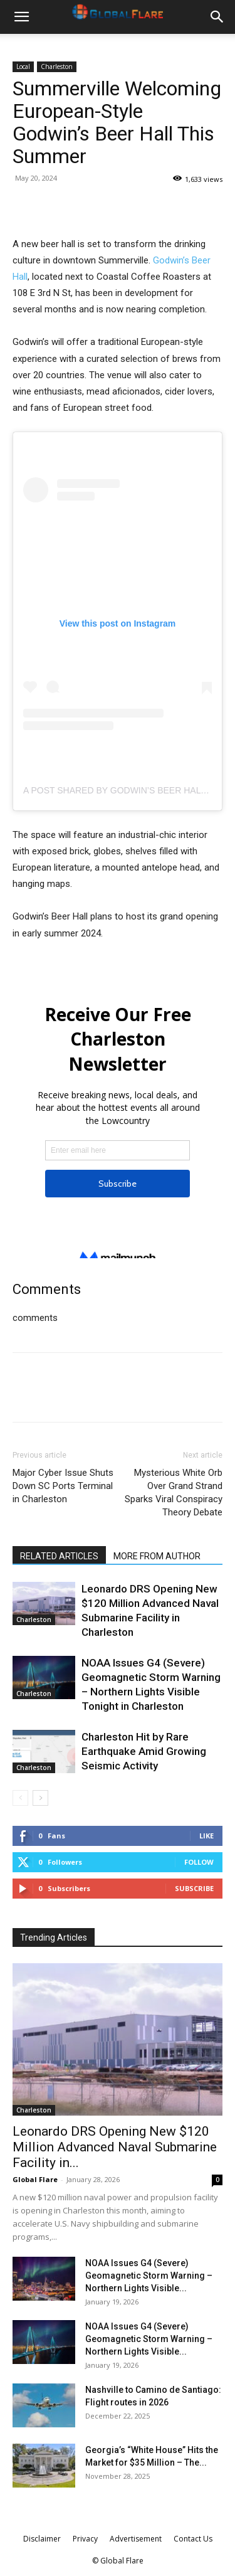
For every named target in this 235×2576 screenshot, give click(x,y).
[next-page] (40, 1798)
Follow (199, 1862)
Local (23, 66)
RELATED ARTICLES (59, 1556)
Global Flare (35, 2179)
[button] (21, 17)
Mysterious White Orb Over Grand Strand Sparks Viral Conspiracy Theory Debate (173, 1492)
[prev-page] (20, 1798)
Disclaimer (42, 2538)
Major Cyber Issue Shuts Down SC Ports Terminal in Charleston (63, 1486)
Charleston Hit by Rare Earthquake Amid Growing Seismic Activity (143, 1751)
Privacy (85, 2538)
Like (206, 1835)
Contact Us (193, 2538)
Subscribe (194, 1888)
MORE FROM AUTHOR (157, 1556)
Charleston (57, 66)
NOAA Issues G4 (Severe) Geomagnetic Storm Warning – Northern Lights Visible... (148, 2275)
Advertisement (136, 2538)
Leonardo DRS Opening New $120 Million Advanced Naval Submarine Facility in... (115, 2147)
